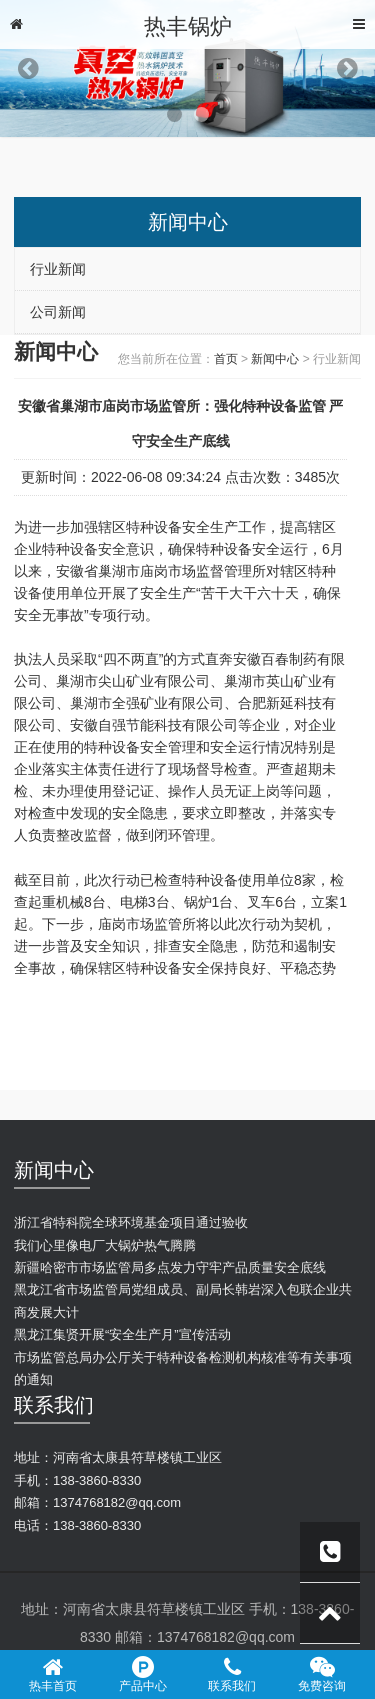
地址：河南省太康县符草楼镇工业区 (118, 1457)
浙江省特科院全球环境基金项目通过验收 (131, 1222)
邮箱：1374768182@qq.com (97, 1502)
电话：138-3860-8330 (77, 1525)
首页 (226, 359)
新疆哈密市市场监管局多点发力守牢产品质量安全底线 (170, 1267)
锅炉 (198, 902)
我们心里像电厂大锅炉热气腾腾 (105, 1245)
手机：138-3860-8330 (77, 1480)
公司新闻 (58, 312)
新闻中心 (275, 359)
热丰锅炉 (188, 26)
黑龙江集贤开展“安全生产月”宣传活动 (122, 1334)
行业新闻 (58, 269)
